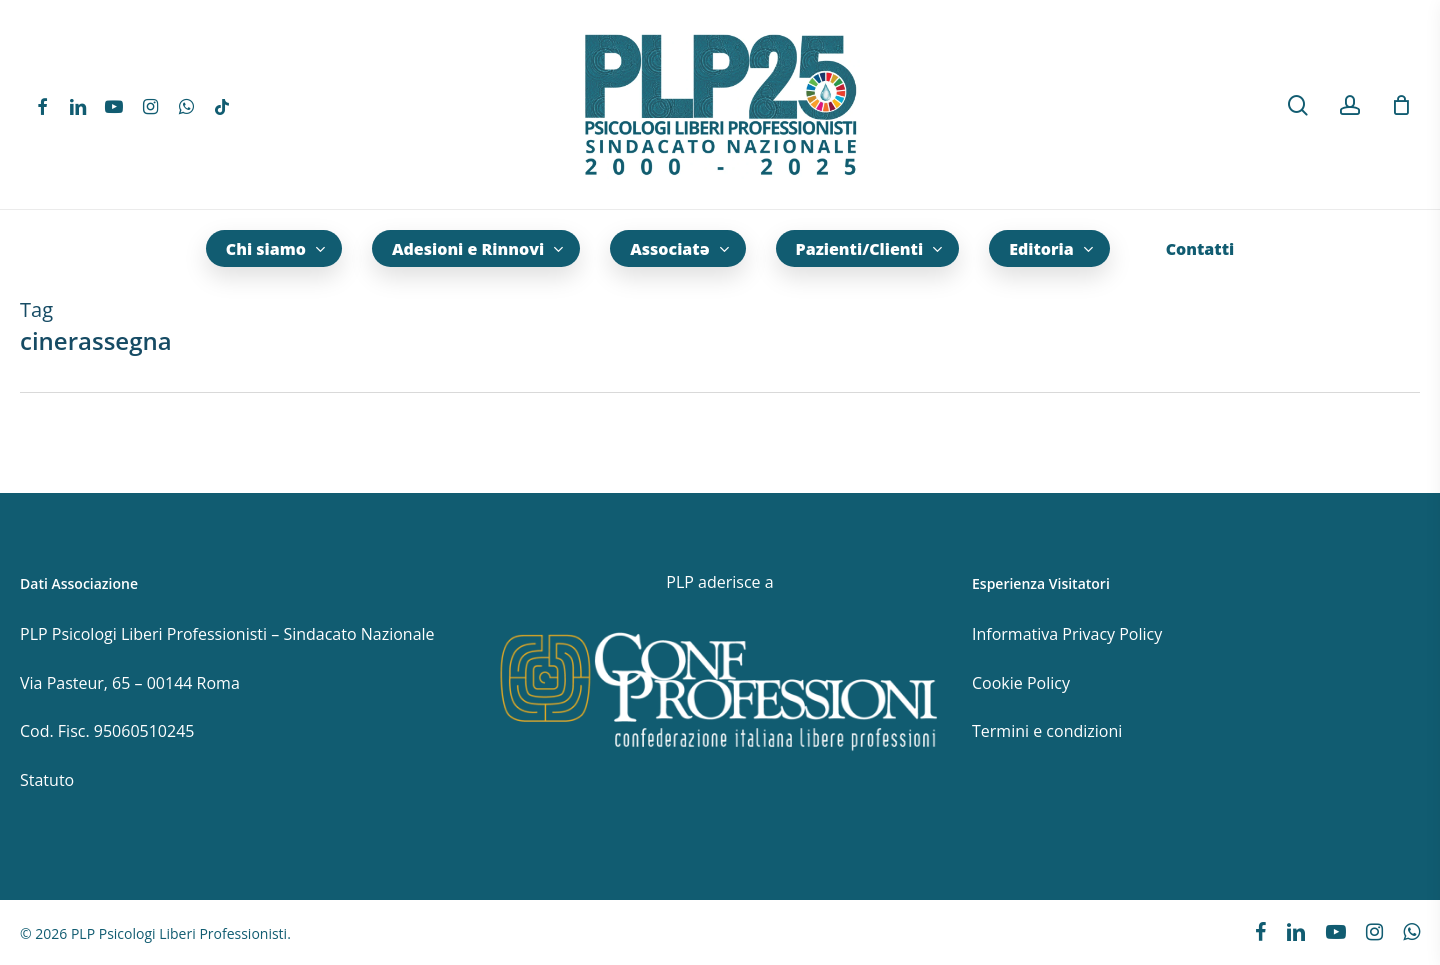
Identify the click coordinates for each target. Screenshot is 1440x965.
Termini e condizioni (1047, 731)
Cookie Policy (1021, 683)
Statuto (47, 780)
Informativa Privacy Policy (1067, 634)
